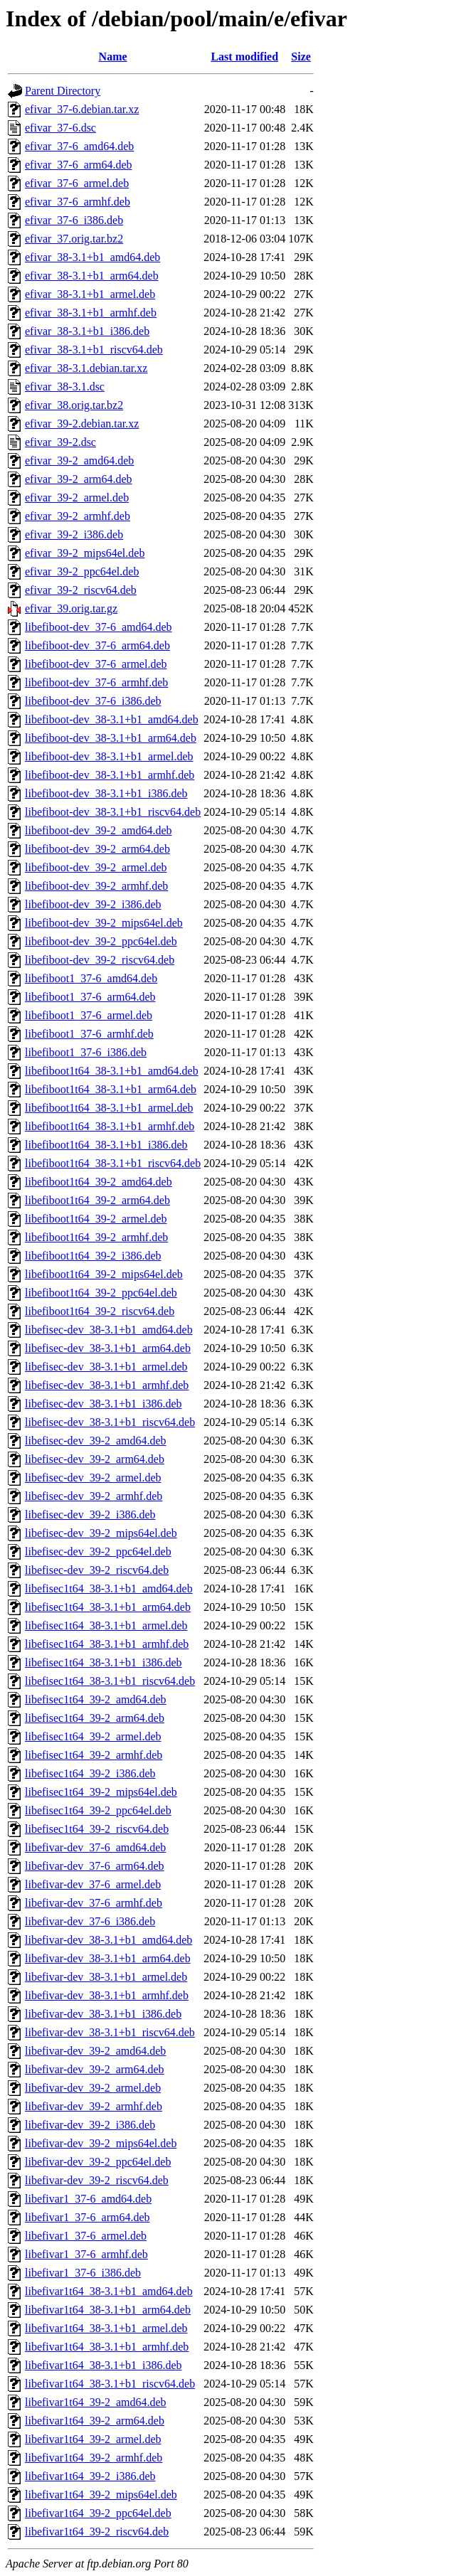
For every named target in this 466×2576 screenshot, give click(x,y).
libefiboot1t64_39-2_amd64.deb (98, 1182)
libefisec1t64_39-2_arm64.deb (94, 1718)
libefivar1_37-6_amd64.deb (88, 2199)
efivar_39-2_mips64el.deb (84, 553)
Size (301, 56)
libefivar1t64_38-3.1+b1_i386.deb (103, 2365)
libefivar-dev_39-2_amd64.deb (95, 2051)
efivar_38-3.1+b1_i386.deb (87, 331)
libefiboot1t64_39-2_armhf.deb (96, 1237)
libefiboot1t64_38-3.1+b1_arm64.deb (110, 1089)
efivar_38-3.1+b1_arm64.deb (92, 276)
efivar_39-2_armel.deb (77, 497)
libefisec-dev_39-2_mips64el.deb (101, 1533)
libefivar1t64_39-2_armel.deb (93, 2439)
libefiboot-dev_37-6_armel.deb (96, 664)
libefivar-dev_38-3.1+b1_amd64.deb (108, 1940)
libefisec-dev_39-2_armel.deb (93, 1477)
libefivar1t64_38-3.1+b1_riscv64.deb (110, 2384)
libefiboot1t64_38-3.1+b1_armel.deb (109, 1108)
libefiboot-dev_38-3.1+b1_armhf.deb (109, 775)
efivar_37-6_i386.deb (74, 220)
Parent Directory (62, 91)
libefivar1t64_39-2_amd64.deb (95, 2402)
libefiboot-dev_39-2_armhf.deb (96, 886)
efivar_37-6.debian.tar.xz (82, 109)
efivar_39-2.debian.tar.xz (82, 423)
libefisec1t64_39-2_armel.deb (93, 1736)
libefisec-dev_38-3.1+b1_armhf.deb (107, 1385)
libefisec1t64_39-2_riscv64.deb (97, 1829)
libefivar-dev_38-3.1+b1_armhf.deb (107, 1995)
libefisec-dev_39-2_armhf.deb (93, 1496)
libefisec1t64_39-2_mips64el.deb (101, 1792)
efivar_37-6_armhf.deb (77, 202)
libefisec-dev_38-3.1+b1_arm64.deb (108, 1348)
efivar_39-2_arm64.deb (78, 479)
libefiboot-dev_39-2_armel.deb (96, 867)
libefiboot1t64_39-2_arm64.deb (97, 1200)
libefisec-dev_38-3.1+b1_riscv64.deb (110, 1422)
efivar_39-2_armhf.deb (77, 516)
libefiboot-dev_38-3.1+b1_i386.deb (106, 793)
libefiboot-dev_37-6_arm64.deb (97, 645)
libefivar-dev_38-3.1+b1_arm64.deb (108, 1958)
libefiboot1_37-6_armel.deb (88, 1015)
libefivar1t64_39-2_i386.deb (90, 2476)
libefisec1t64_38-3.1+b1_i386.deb (103, 1662)
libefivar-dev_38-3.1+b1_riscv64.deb (110, 2032)
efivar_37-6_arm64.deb (78, 165)
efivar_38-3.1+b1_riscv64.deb (94, 350)
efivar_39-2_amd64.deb (79, 460)
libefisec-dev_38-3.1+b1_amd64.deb (109, 1330)
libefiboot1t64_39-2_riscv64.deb (99, 1311)
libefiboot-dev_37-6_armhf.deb (96, 682)
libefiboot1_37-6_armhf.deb (89, 1034)
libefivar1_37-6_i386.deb (83, 2273)
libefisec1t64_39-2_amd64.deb (95, 1699)
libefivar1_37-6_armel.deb (86, 2236)
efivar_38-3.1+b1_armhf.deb (91, 313)
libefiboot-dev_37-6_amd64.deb (98, 627)
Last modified (244, 56)
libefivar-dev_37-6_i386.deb (90, 1921)
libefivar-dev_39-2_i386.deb (90, 2125)
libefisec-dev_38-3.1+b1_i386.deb (103, 1404)
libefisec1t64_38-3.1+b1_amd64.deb (109, 1588)
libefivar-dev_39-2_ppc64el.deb (98, 2162)
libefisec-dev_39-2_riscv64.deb (97, 1570)
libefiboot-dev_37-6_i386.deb (93, 701)
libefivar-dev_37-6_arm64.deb (94, 1866)
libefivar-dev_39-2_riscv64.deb (97, 2180)
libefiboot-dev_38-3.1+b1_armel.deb (109, 756)
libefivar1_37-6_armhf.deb (86, 2254)
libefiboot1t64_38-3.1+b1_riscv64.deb (113, 1163)
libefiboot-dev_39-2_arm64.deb (97, 849)
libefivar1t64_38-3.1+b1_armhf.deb (107, 2347)
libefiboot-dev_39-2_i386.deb (93, 904)
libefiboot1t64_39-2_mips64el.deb (104, 1274)
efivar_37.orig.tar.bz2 (74, 239)
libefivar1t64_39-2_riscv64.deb (97, 2532)
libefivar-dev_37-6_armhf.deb (93, 1903)
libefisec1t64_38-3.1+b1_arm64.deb (108, 1607)
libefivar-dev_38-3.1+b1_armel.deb (106, 1977)
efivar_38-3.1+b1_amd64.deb (92, 257)
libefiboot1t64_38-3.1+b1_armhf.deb (109, 1126)
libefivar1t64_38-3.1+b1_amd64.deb (109, 2291)
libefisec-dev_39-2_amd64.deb (95, 1441)
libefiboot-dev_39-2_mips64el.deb (104, 923)
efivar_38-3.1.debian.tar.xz (86, 368)
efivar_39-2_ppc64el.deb (82, 571)
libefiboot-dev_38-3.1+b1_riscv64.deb (113, 812)
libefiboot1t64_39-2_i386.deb (93, 1256)
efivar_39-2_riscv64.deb (81, 590)
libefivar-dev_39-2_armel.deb (93, 2088)
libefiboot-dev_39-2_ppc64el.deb (101, 941)
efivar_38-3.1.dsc (65, 386)
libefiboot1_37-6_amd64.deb (91, 978)
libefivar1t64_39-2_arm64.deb (94, 2421)
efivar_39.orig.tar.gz (71, 608)
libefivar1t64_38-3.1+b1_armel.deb (106, 2328)
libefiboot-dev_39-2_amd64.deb (98, 830)
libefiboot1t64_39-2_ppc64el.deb (101, 1293)
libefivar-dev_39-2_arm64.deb (94, 2069)
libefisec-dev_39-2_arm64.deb (94, 1459)
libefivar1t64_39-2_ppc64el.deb (98, 2513)
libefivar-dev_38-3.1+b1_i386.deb (103, 2014)
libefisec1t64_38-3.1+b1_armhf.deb (107, 1644)
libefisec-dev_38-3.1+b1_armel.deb (106, 1367)
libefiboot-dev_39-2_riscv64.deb (99, 960)
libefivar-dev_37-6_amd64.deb (95, 1847)
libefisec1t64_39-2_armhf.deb (93, 1755)
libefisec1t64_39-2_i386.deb (90, 1773)
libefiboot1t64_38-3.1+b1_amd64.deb (111, 1071)
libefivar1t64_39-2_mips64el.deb (101, 2495)
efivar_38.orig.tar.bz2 (74, 405)
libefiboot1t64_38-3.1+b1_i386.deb (106, 1145)
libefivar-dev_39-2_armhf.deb (93, 2106)
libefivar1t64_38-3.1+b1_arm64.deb (108, 2310)
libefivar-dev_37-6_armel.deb (93, 1884)
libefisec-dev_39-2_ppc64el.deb (98, 1551)
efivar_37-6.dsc (60, 128)
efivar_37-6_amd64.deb (79, 146)
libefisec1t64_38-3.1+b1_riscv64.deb (110, 1681)
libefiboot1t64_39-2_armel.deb (96, 1219)
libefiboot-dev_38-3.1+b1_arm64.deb (110, 738)
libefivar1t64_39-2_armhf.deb (93, 2458)
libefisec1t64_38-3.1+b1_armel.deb (106, 1625)
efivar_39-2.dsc (60, 442)
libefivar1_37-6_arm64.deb (87, 2217)
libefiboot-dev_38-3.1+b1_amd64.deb (111, 719)
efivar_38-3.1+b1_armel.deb (90, 294)
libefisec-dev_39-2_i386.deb (90, 1514)
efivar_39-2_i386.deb (74, 534)
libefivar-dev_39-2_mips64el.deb (100, 2143)
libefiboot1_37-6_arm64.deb (90, 997)
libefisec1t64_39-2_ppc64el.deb (98, 1810)
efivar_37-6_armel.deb (77, 183)
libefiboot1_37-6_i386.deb (86, 1052)
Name (113, 56)
